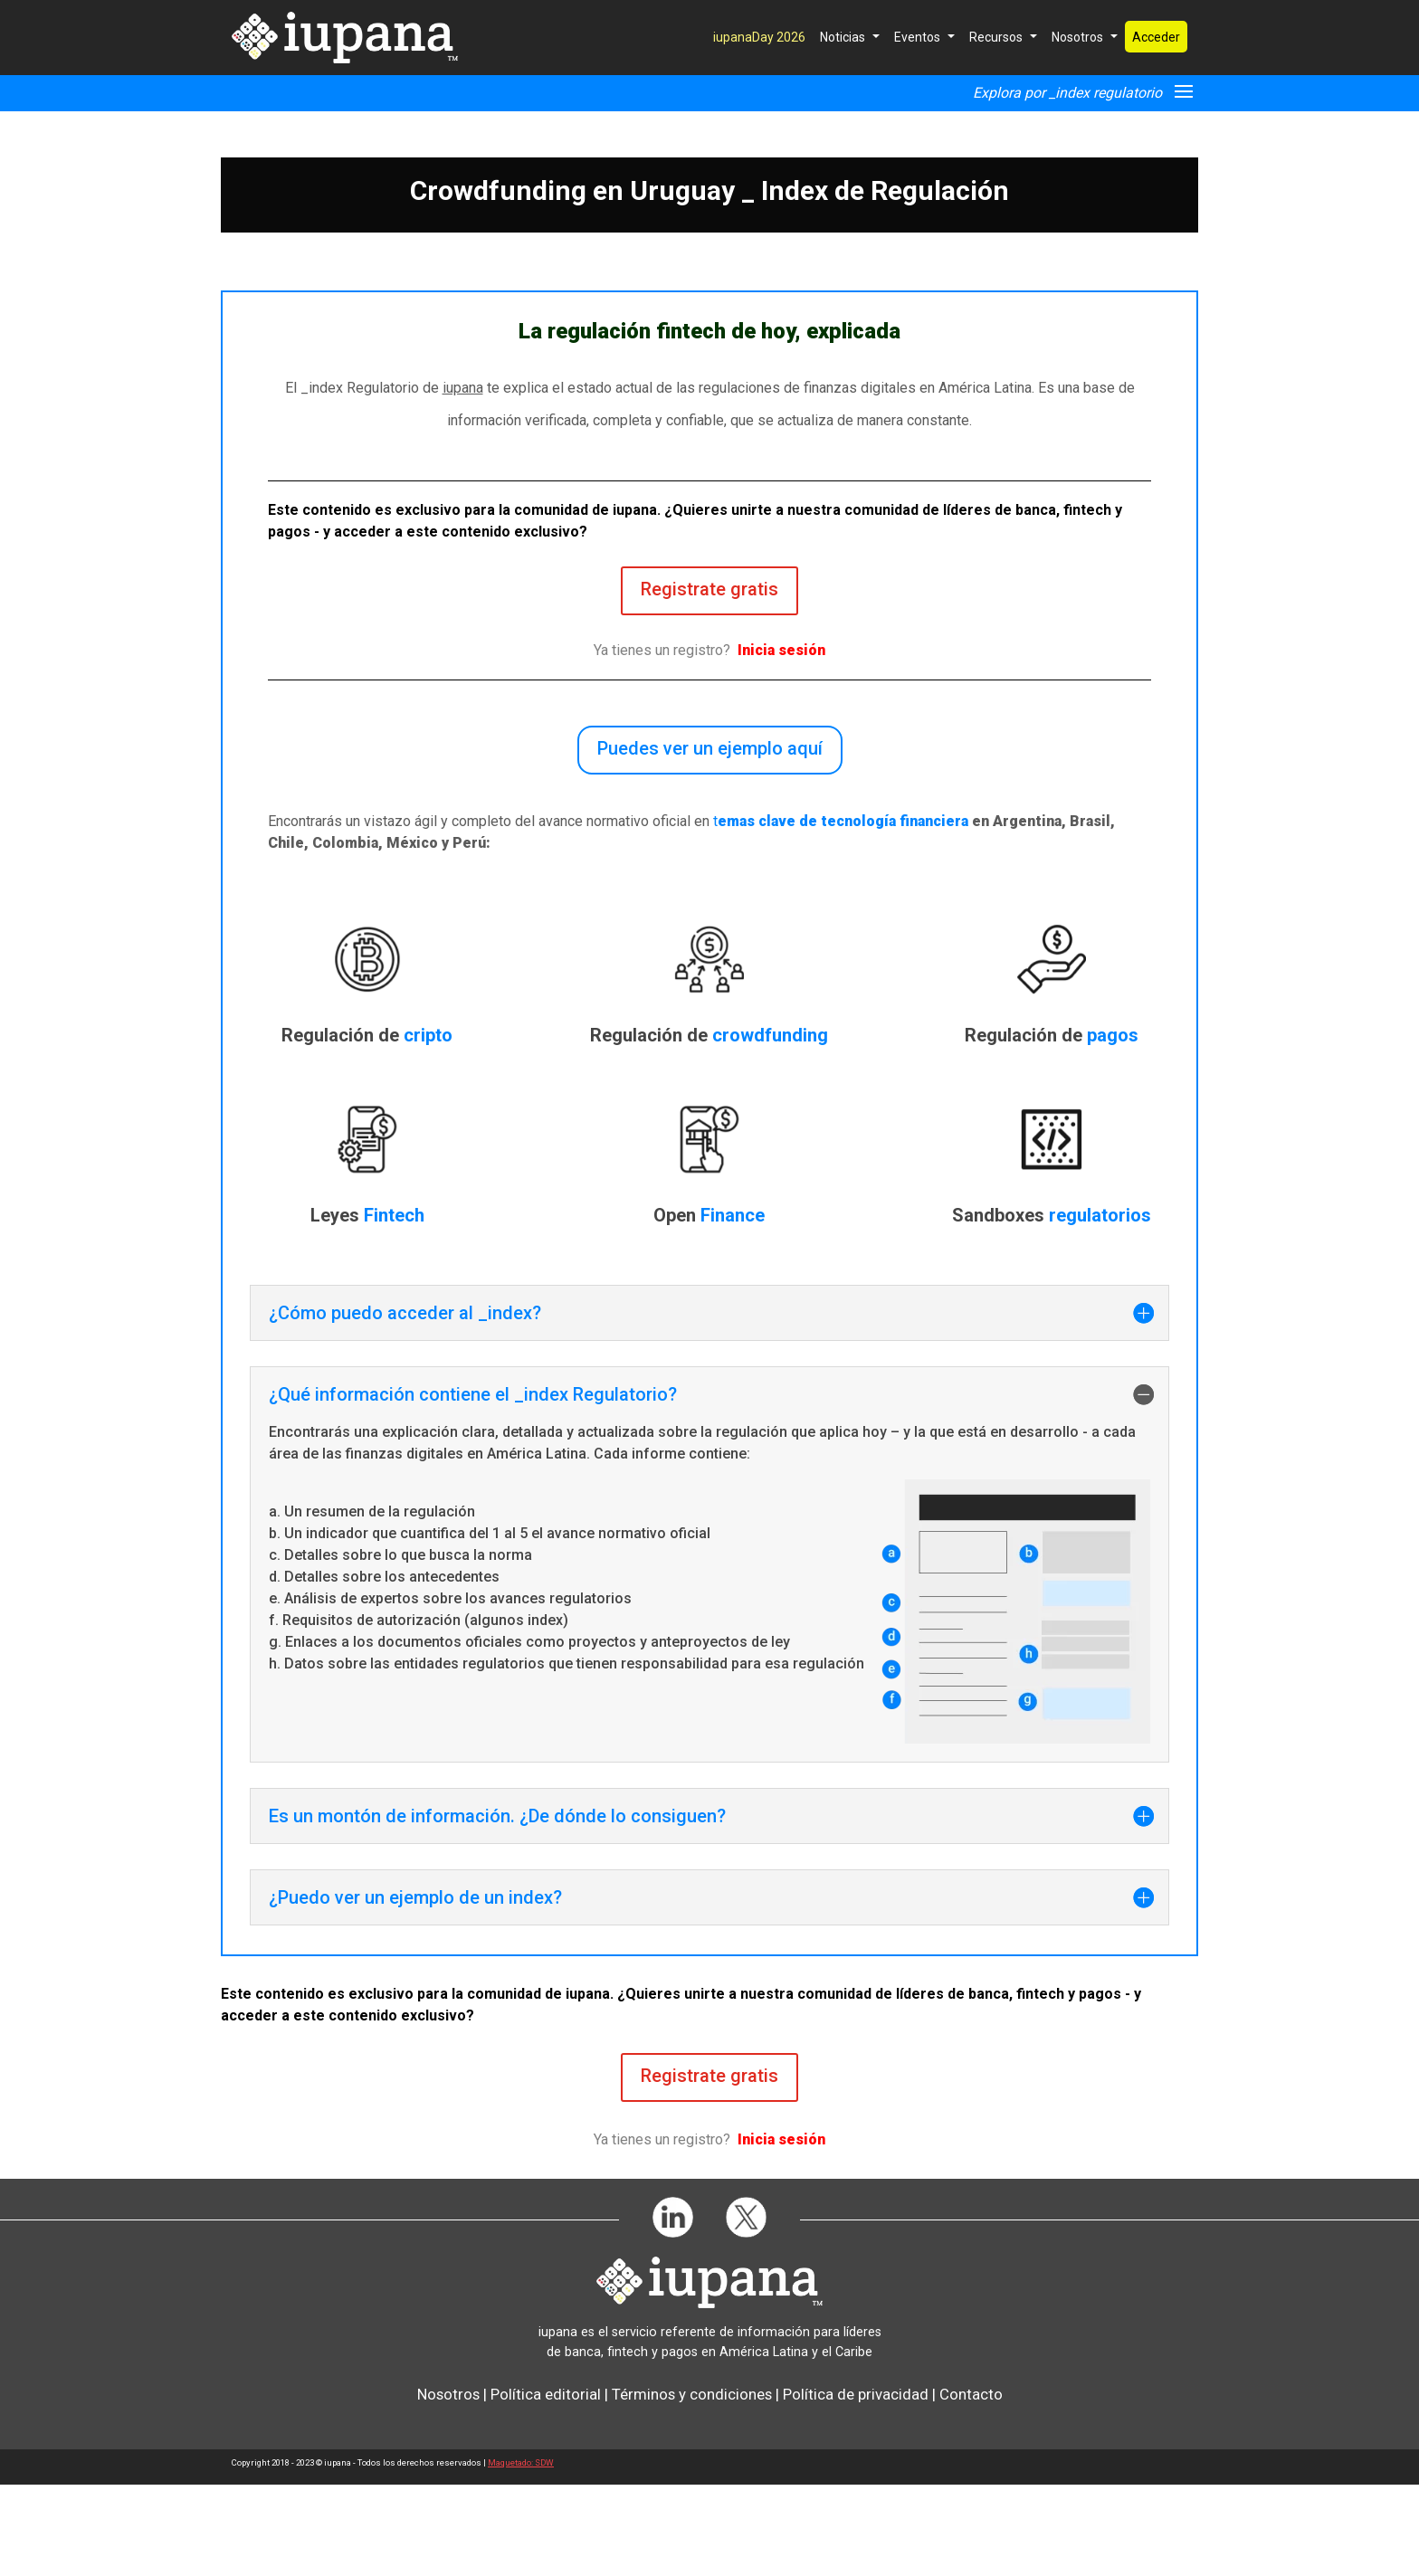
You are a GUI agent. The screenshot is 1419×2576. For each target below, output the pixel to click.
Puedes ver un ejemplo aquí (710, 840)
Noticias (842, 78)
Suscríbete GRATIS (879, 17)
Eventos (917, 78)
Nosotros (1077, 78)
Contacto (971, 2485)
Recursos (996, 78)
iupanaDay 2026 (759, 78)
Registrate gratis (709, 680)
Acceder (1156, 78)
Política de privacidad (856, 2485)
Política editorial (545, 2485)
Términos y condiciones (692, 2485)
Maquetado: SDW (521, 2554)
